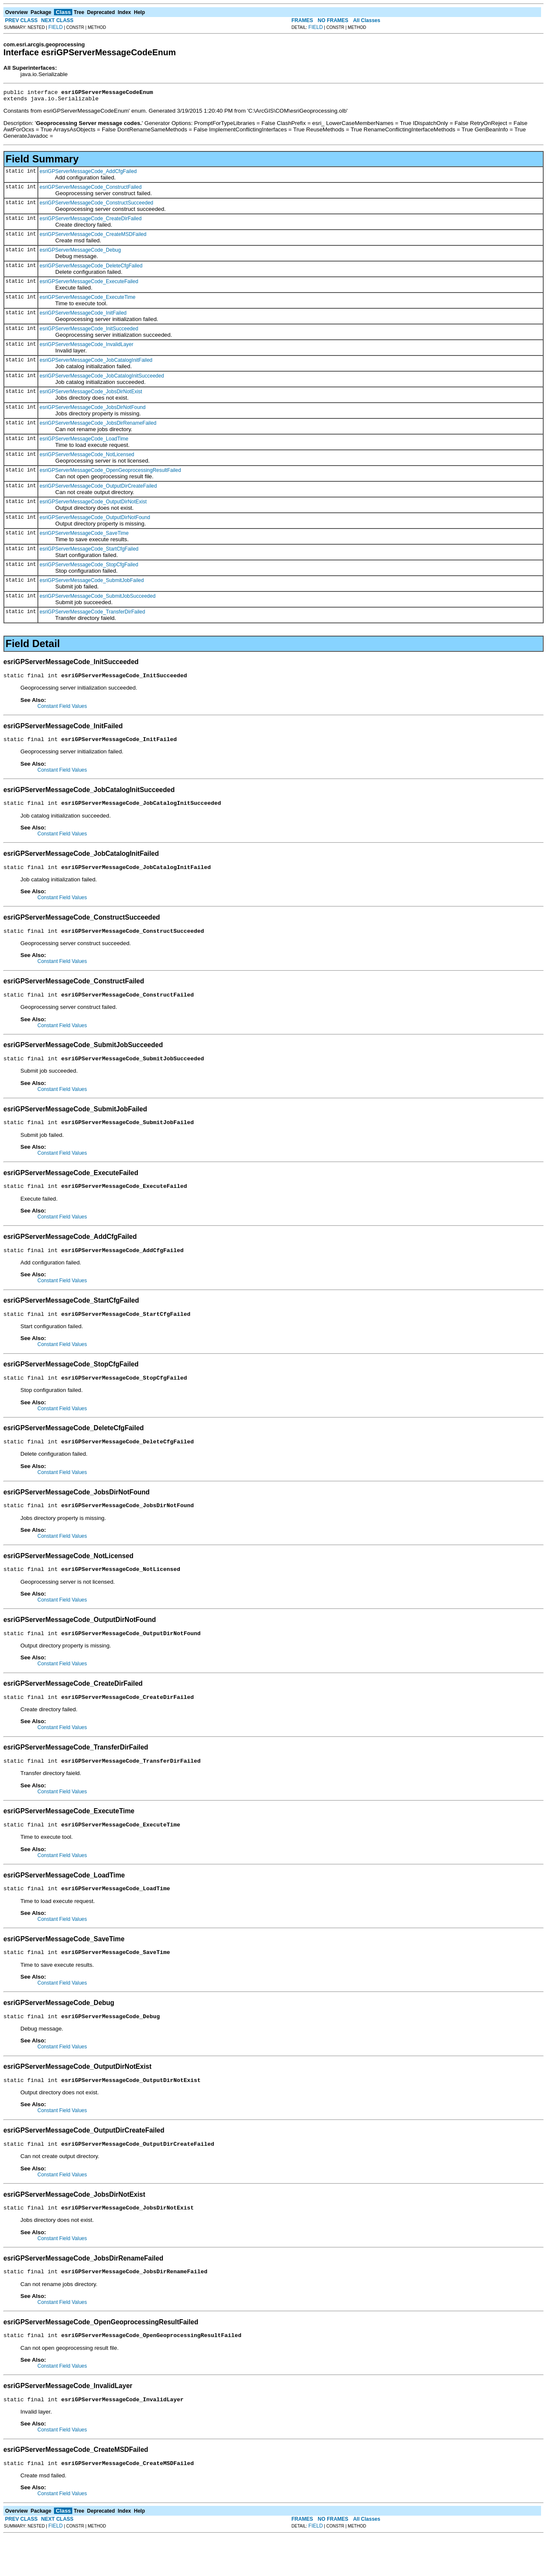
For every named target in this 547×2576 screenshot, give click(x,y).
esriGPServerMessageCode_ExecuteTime (88, 300)
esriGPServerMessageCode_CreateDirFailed (91, 221)
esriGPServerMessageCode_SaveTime (84, 536)
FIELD (55, 27)
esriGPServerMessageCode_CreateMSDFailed (93, 237)
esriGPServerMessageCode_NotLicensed (87, 457)
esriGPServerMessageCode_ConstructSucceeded (96, 205)
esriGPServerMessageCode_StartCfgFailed (89, 551)
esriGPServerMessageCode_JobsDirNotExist (91, 394)
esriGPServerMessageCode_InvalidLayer (86, 347)
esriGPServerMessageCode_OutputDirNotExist (93, 504)
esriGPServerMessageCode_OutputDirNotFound (95, 520)
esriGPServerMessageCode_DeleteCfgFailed (91, 268)
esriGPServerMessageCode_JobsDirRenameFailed (98, 426)
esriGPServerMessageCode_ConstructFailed (91, 190)
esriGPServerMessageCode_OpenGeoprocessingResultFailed (110, 473)
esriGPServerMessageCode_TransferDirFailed (92, 614)
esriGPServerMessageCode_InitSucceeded (89, 331)
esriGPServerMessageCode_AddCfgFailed (88, 174)
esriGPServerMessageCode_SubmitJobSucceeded (98, 599)
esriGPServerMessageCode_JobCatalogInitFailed (96, 363)
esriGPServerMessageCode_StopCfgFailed (89, 567)
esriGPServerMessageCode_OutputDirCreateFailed (98, 488)
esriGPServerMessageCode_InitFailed (83, 315)
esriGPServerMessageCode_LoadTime (84, 441)
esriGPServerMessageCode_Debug (80, 253)
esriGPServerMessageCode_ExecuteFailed (89, 284)
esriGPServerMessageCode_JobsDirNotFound (92, 410)
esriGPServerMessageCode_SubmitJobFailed (92, 583)
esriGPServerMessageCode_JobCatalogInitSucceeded (102, 378)
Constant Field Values (62, 710)
